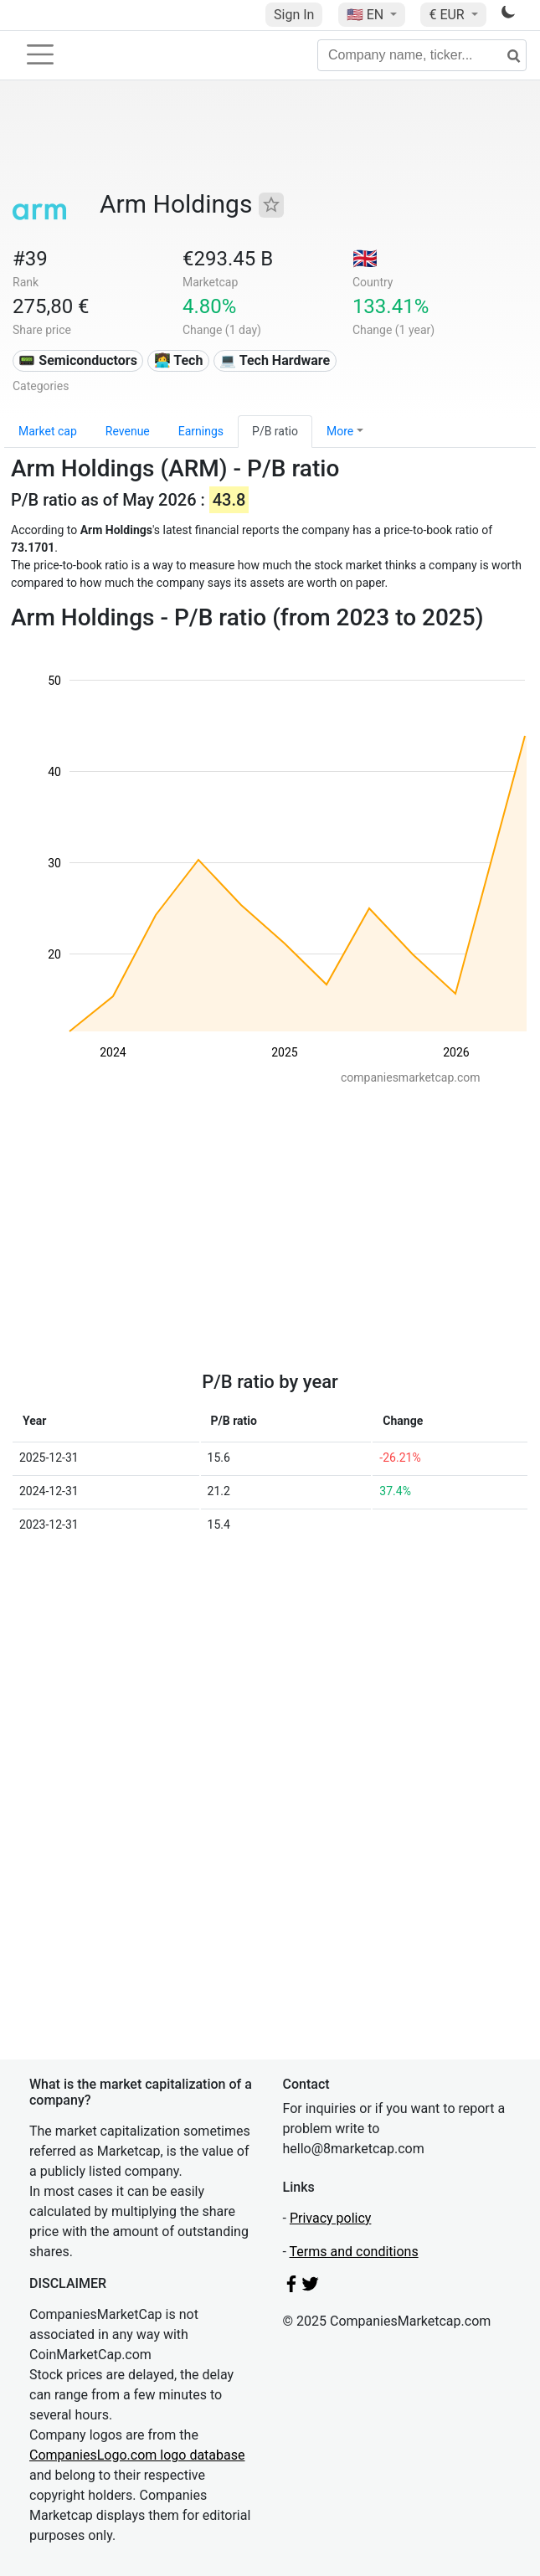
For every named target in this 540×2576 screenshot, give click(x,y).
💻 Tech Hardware (274, 360)
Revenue (127, 431)
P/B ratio (275, 431)
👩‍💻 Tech (178, 360)
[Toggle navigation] (40, 54)
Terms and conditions (354, 2252)
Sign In (294, 15)
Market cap (47, 431)
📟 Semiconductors (77, 360)
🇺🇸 (367, 15)
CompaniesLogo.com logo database (136, 2455)
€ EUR (448, 15)
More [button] (340, 431)
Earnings (201, 431)
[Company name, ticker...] (422, 55)
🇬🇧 (365, 258)
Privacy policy (331, 2218)
